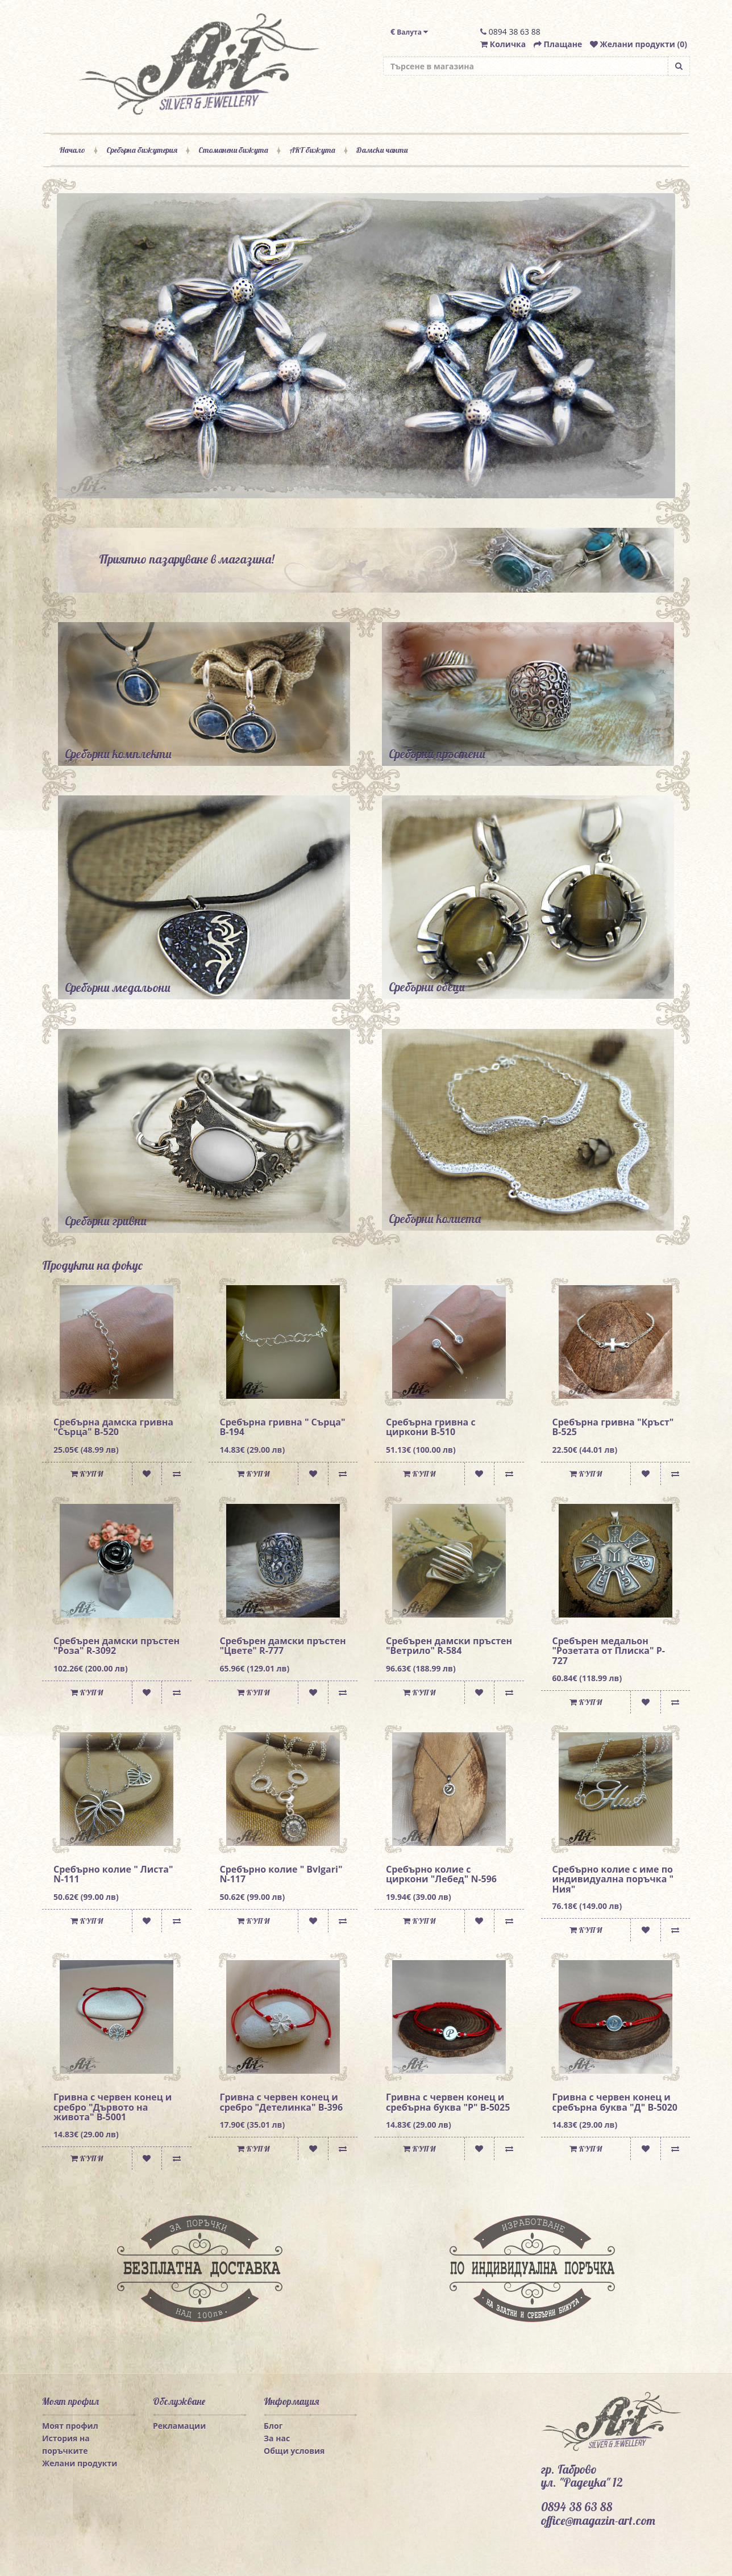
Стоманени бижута (233, 150)
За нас (277, 2438)
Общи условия (294, 2450)
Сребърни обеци (427, 986)
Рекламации (179, 2425)
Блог (273, 2425)
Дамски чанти (381, 150)
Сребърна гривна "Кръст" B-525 (613, 1427)
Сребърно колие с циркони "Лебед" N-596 (441, 1874)
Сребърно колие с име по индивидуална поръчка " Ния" (613, 1879)
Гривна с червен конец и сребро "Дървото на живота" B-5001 (112, 2107)
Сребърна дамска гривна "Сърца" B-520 (113, 1427)
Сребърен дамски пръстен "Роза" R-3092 (116, 1646)
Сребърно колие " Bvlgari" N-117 (281, 1874)
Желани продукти (79, 2463)
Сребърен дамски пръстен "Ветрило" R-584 (449, 1646)
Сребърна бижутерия (141, 150)
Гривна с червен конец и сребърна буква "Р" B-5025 (448, 2102)
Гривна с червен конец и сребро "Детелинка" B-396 (281, 2102)
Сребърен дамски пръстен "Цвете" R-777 (283, 1646)
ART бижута (312, 150)
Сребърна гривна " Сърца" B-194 (283, 1427)
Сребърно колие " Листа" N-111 (113, 1874)
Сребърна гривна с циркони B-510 (431, 1427)
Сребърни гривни (106, 1221)
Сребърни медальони (117, 987)
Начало (72, 150)
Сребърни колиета (435, 1218)
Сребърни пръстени (437, 754)
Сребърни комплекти (118, 754)
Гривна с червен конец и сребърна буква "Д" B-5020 (614, 2102)
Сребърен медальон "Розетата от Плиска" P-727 (608, 1651)
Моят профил (70, 2425)
